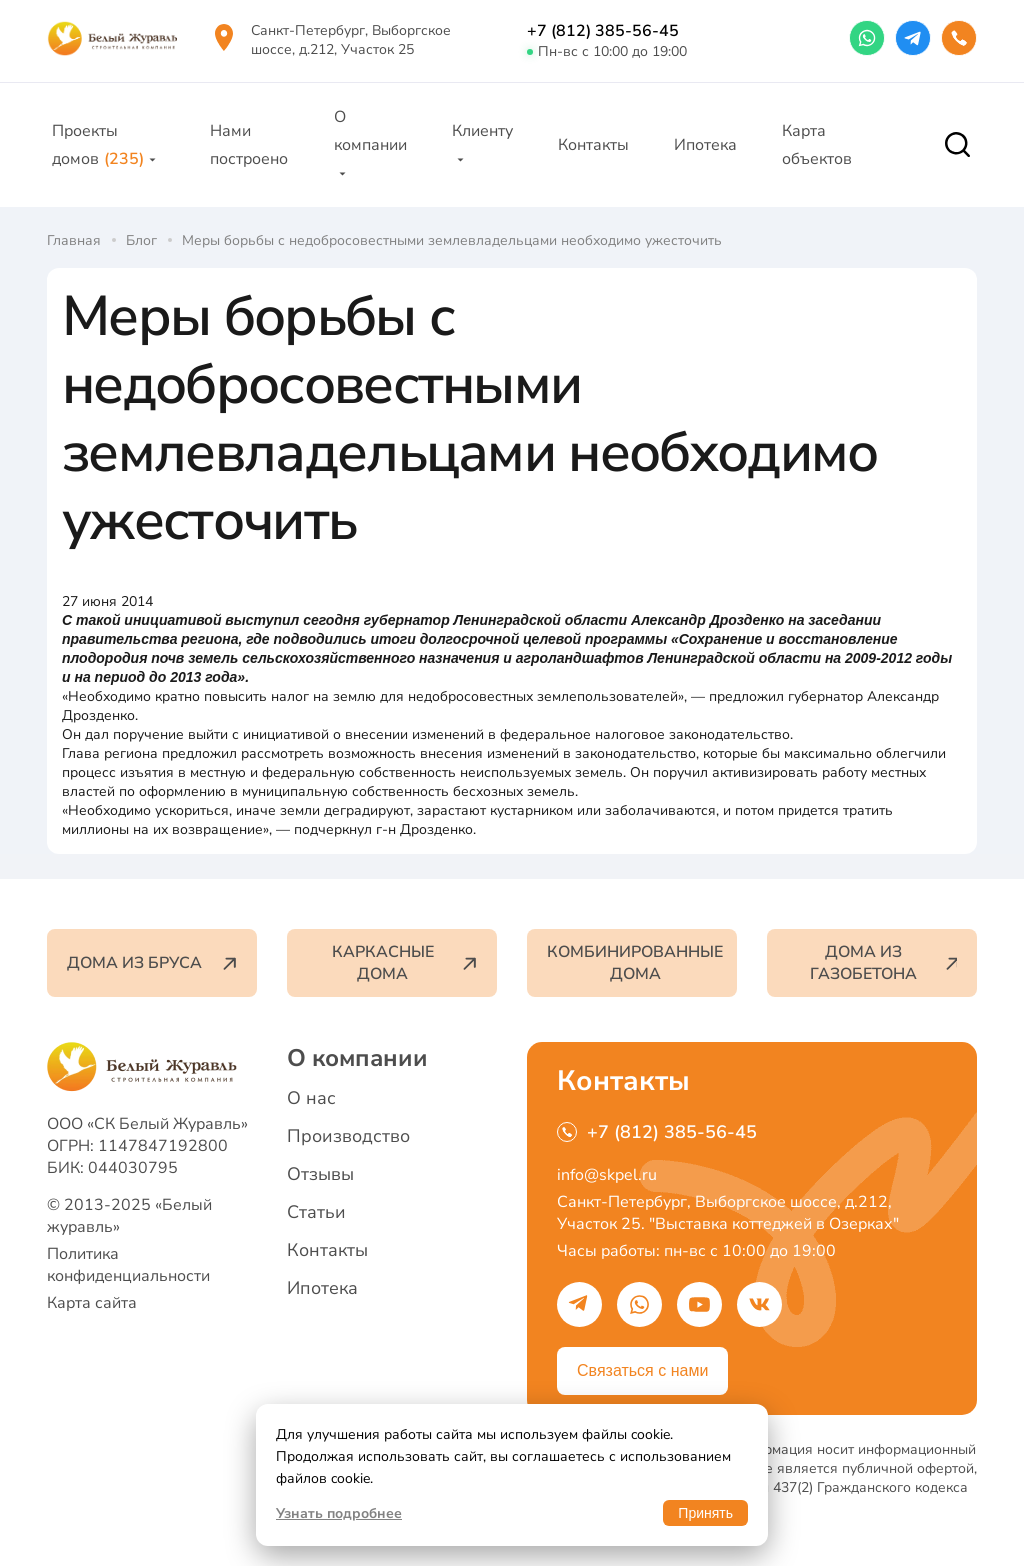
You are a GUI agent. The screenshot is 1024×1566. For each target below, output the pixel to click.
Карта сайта (92, 1303)
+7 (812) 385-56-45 (603, 31)
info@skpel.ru (607, 1175)
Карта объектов (817, 145)
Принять (705, 1513)
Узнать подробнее (339, 1513)
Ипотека (705, 145)
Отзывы (320, 1174)
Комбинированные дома (635, 963)
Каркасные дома (404, 963)
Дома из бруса (152, 963)
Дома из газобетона (883, 963)
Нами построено (249, 145)
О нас (311, 1098)
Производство (348, 1136)
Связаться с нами (642, 1370)
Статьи (316, 1212)
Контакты (593, 145)
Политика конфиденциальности (128, 1265)
